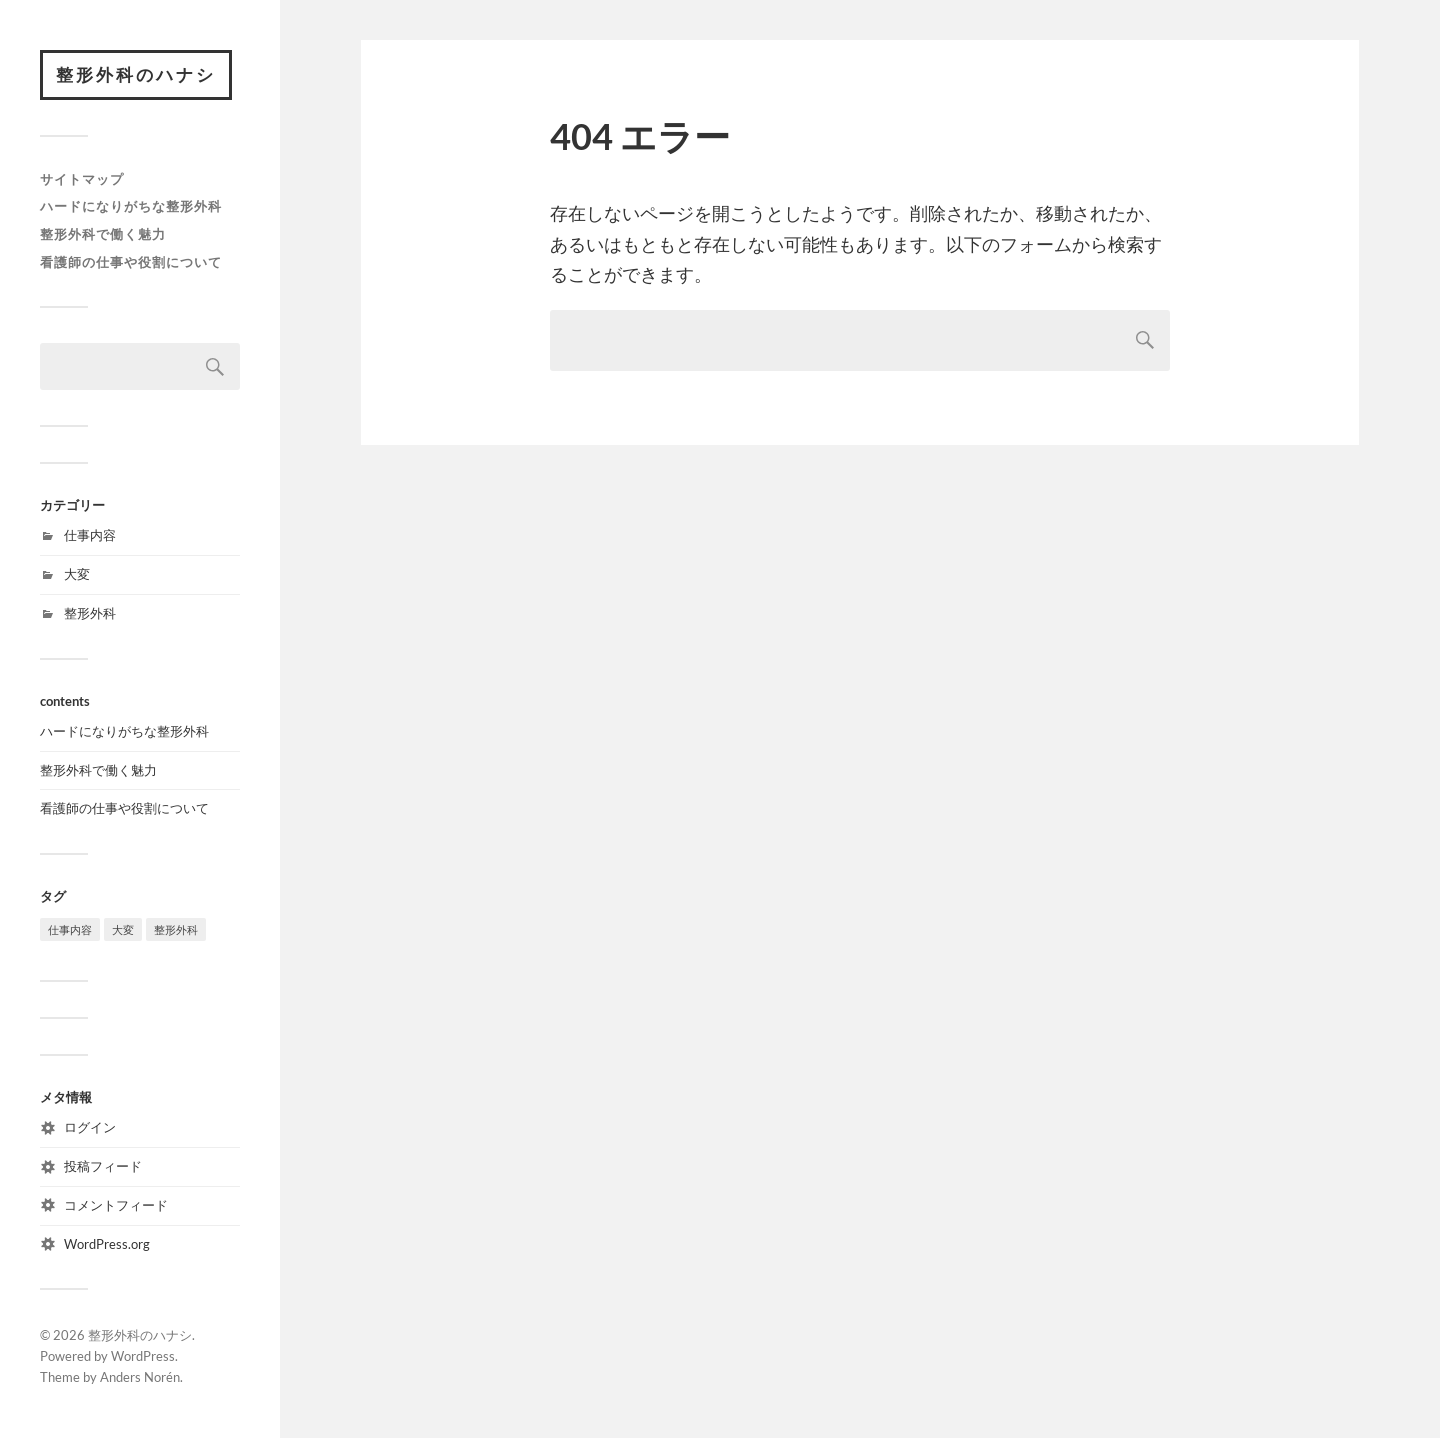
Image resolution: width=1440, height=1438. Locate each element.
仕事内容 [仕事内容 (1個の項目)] (70, 929)
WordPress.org (107, 1244)
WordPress (143, 1356)
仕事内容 (90, 535)
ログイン (90, 1127)
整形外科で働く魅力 (103, 234)
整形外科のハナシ (136, 74)
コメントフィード (116, 1205)
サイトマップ (82, 179)
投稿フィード (103, 1166)
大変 (77, 574)
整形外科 (90, 613)
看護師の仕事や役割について (131, 262)
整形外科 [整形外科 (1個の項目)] (176, 929)
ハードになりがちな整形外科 (131, 206)
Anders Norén (140, 1377)
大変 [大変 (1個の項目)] (123, 929)
